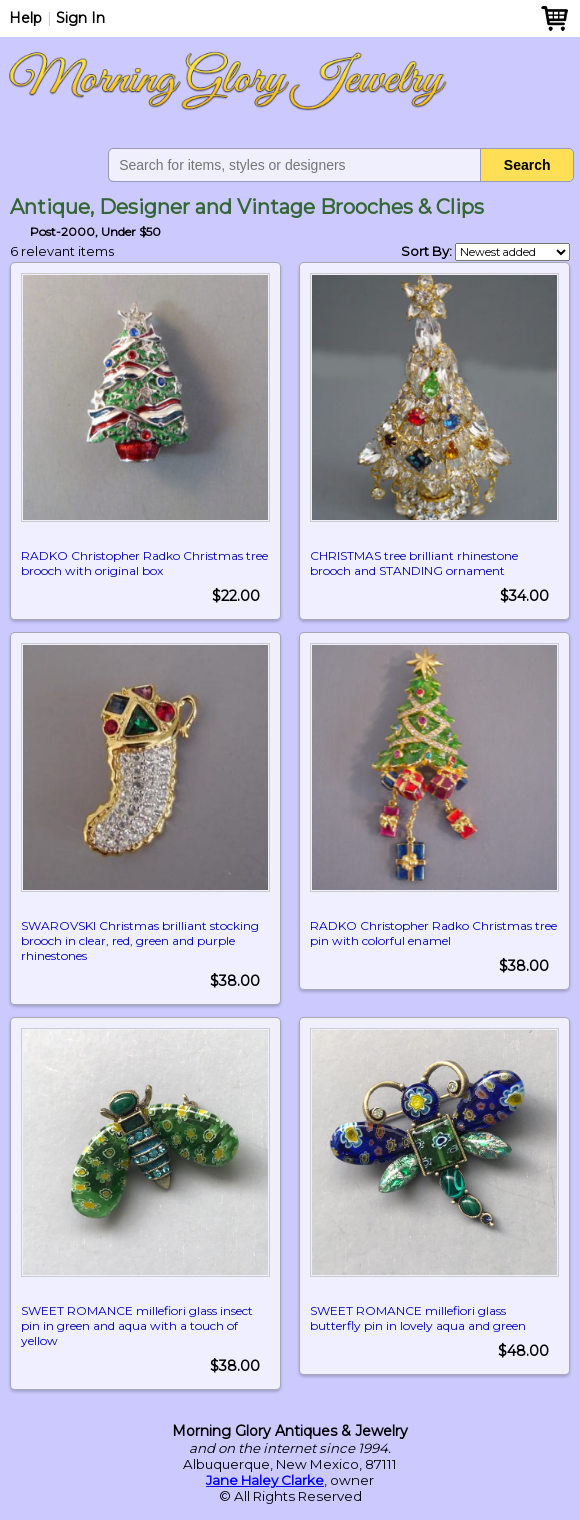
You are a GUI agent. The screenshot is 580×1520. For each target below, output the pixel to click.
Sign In (80, 18)
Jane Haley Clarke (265, 1480)
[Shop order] (512, 252)
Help (25, 18)
